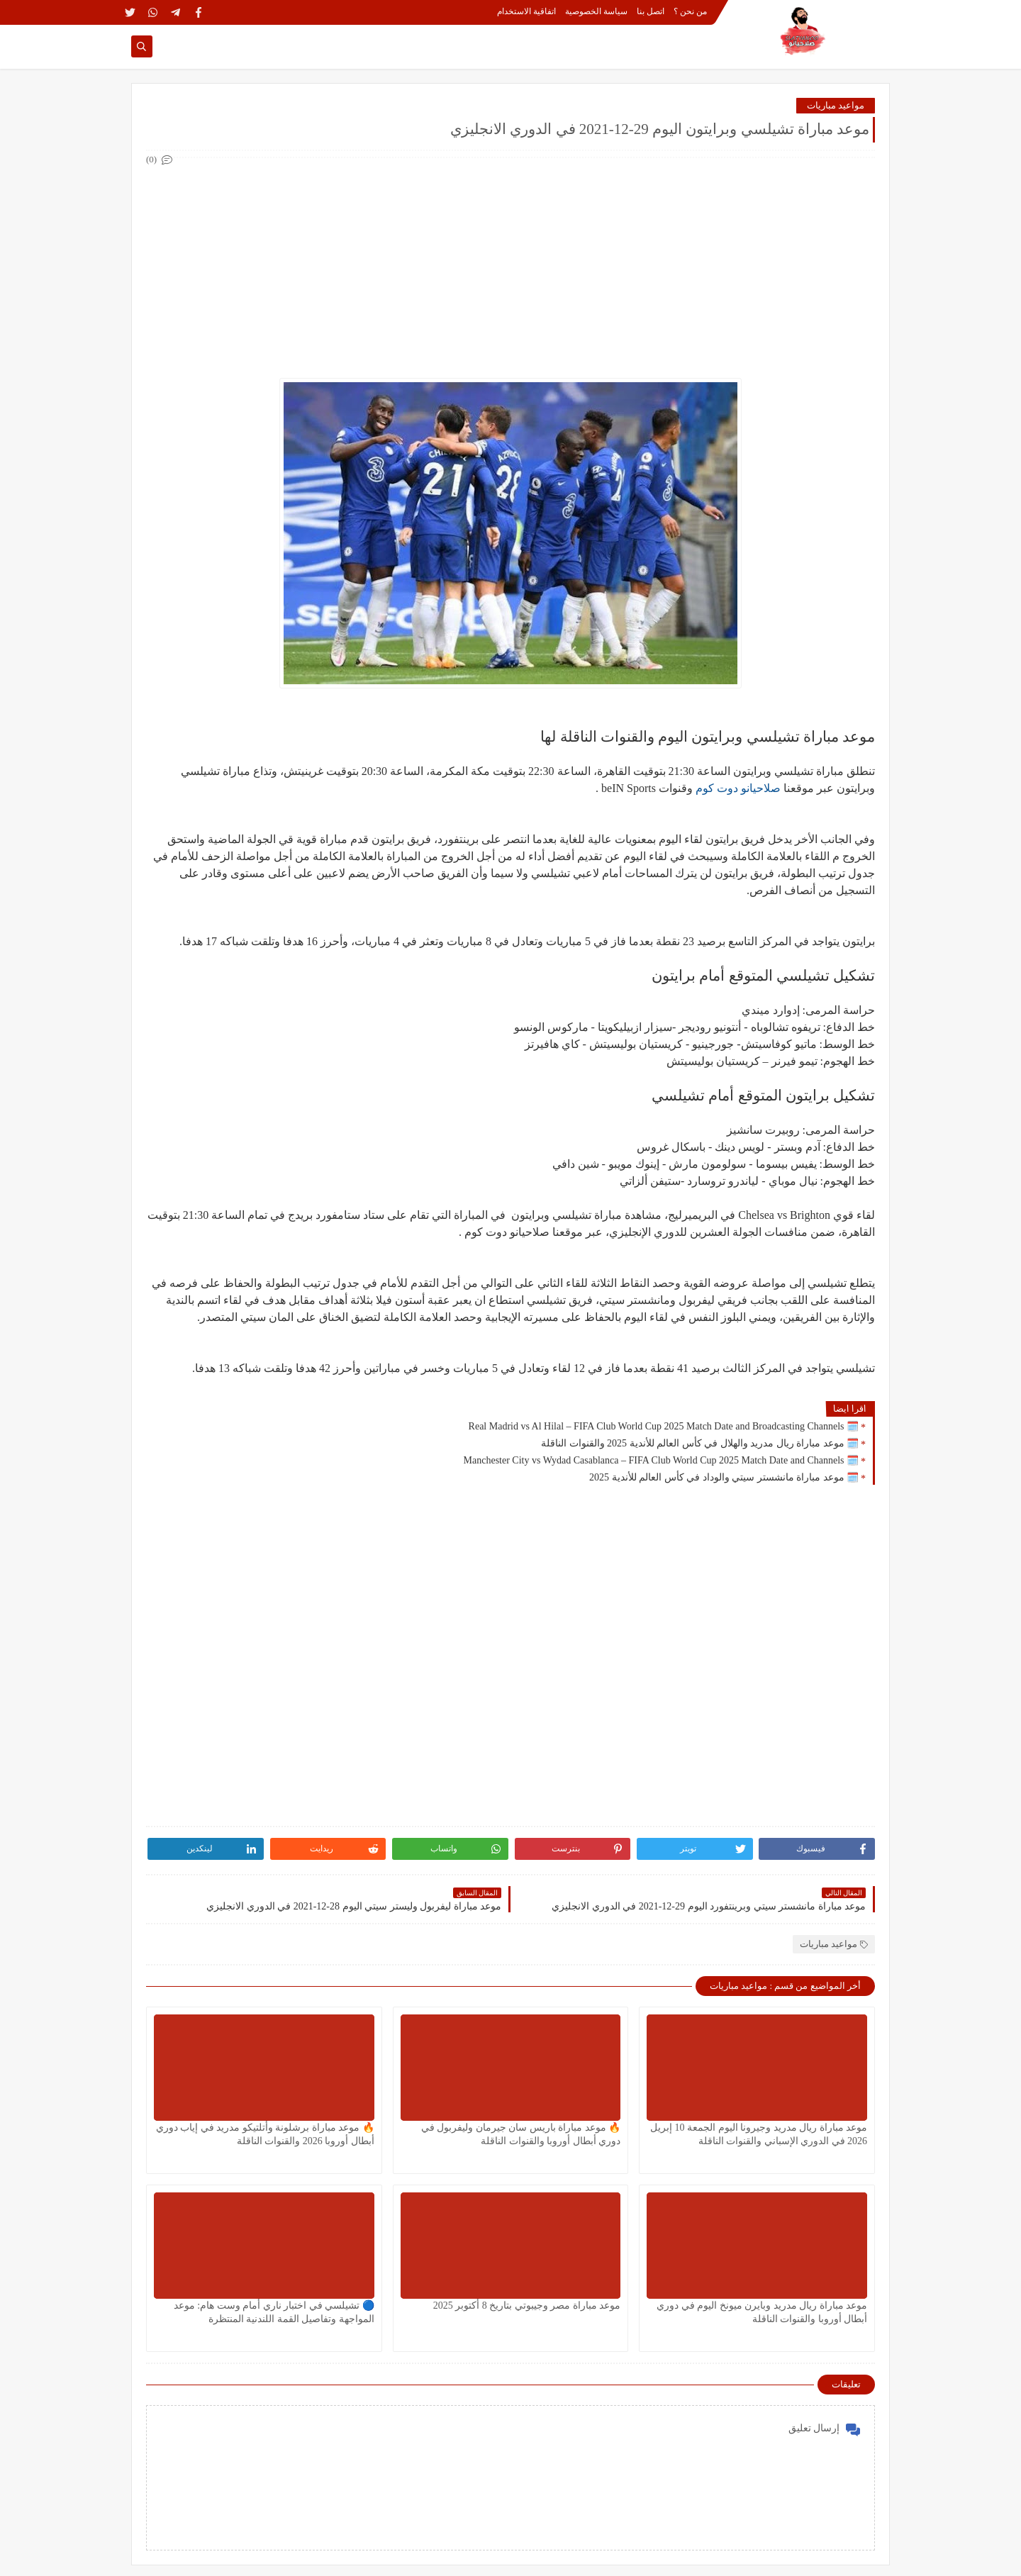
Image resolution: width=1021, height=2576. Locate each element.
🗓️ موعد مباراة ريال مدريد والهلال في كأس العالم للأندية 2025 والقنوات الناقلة (700, 1443)
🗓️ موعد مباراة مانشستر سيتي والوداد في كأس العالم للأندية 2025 (724, 1477)
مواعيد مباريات (835, 105)
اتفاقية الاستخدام (526, 11)
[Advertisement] (510, 268)
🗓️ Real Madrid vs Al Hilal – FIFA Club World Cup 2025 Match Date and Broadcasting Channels (664, 1426)
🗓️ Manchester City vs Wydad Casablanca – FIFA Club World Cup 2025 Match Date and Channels (661, 1460)
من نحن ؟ (690, 11)
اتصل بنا (650, 11)
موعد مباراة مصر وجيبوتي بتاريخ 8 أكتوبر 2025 (527, 2305)
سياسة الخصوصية (596, 11)
